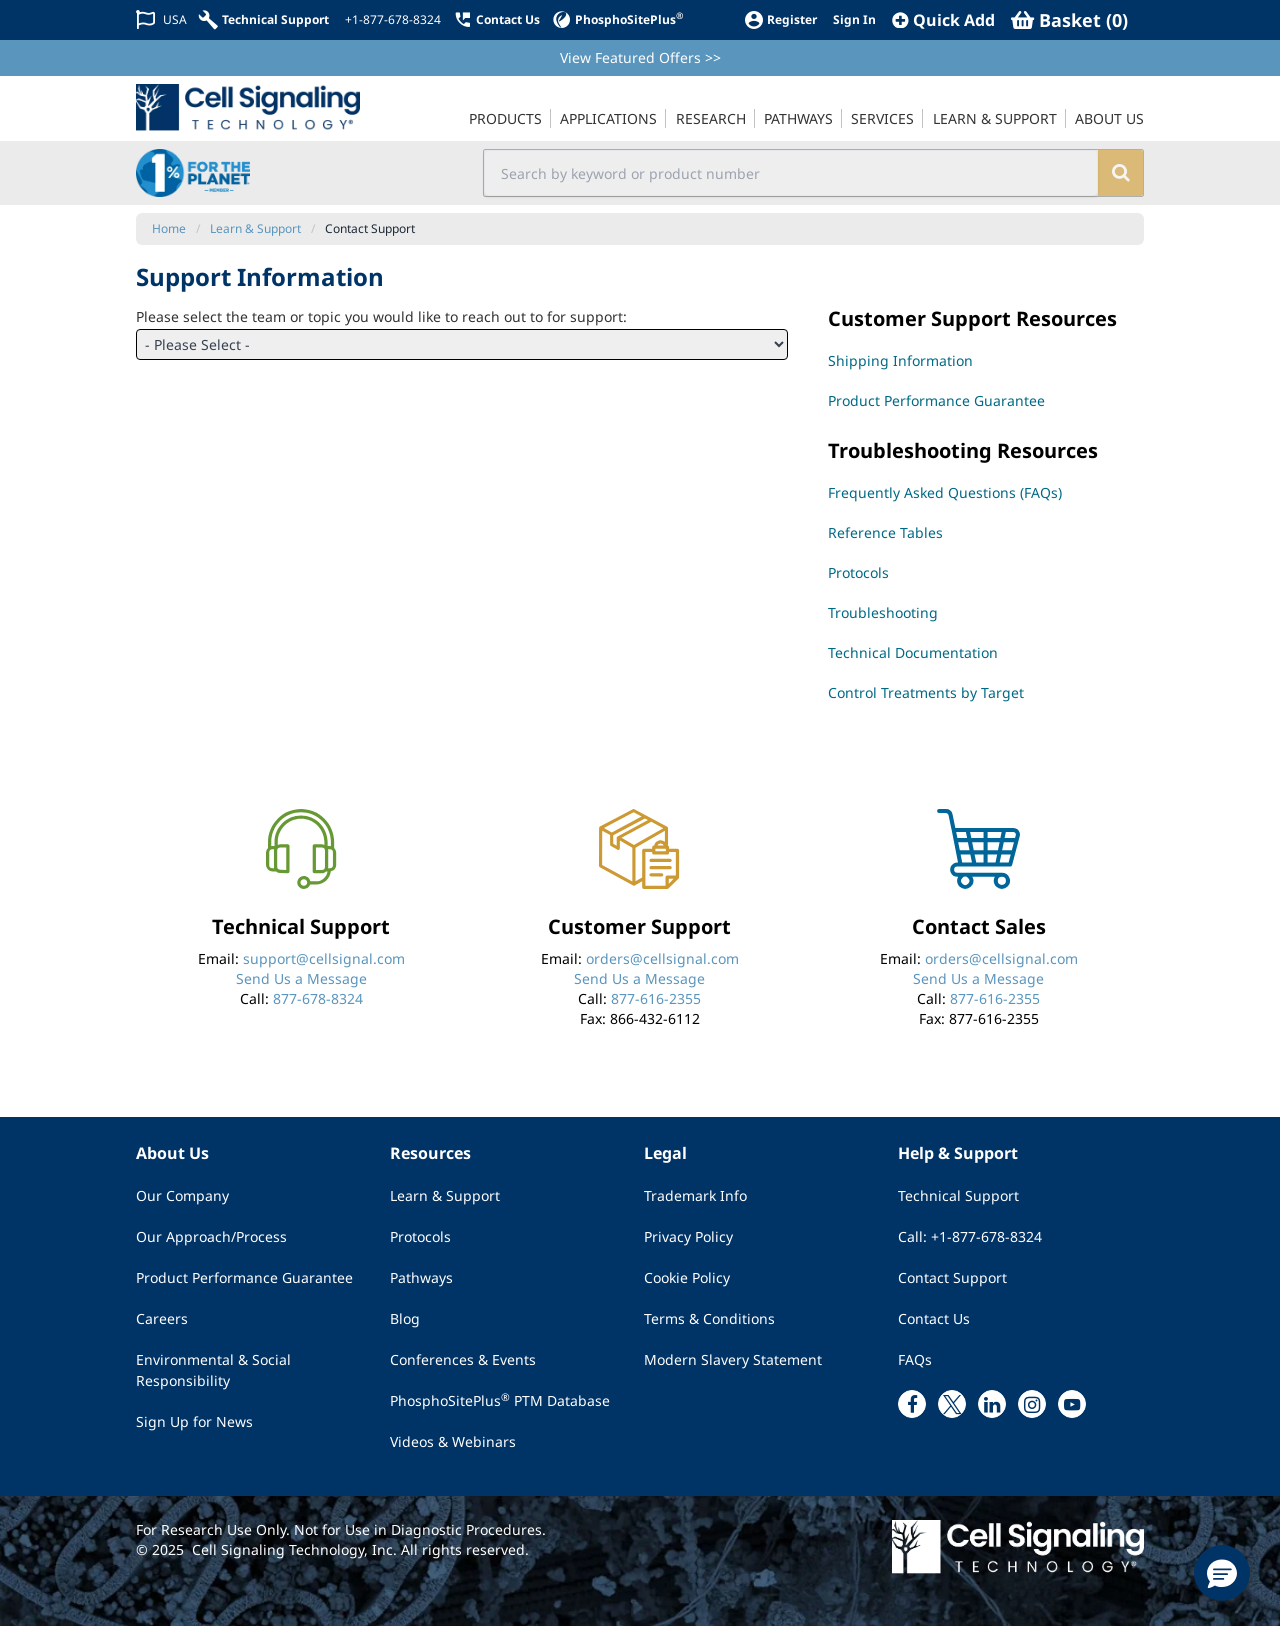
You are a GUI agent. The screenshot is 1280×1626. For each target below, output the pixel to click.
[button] (1222, 1573)
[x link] (952, 1404)
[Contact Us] (496, 19)
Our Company (182, 1195)
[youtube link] (1072, 1404)
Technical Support (958, 1195)
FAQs (915, 1359)
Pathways (421, 1277)
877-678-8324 (318, 998)
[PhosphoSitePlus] (617, 19)
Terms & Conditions (709, 1318)
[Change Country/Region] (161, 19)
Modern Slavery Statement (733, 1359)
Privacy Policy (688, 1236)
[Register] (780, 19)
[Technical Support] (264, 19)
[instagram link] (1032, 1404)
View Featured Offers (640, 57)
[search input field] (791, 173)
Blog (405, 1318)
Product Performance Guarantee (244, 1277)
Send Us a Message (301, 978)
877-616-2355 (656, 998)
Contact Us (934, 1318)
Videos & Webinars (453, 1441)
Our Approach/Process (211, 1236)
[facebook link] (912, 1404)
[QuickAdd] (943, 20)
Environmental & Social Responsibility (213, 1370)
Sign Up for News (194, 1421)
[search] (1120, 173)
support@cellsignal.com (324, 958)
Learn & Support (445, 1195)
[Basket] (1069, 20)
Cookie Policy (687, 1277)
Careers (162, 1318)
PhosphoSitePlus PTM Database (500, 1400)
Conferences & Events (463, 1359)
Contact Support (952, 1277)
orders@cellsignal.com (662, 958)
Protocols (420, 1236)
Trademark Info (695, 1195)
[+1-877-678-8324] (391, 20)
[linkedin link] (992, 1404)
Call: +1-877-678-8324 (970, 1236)
